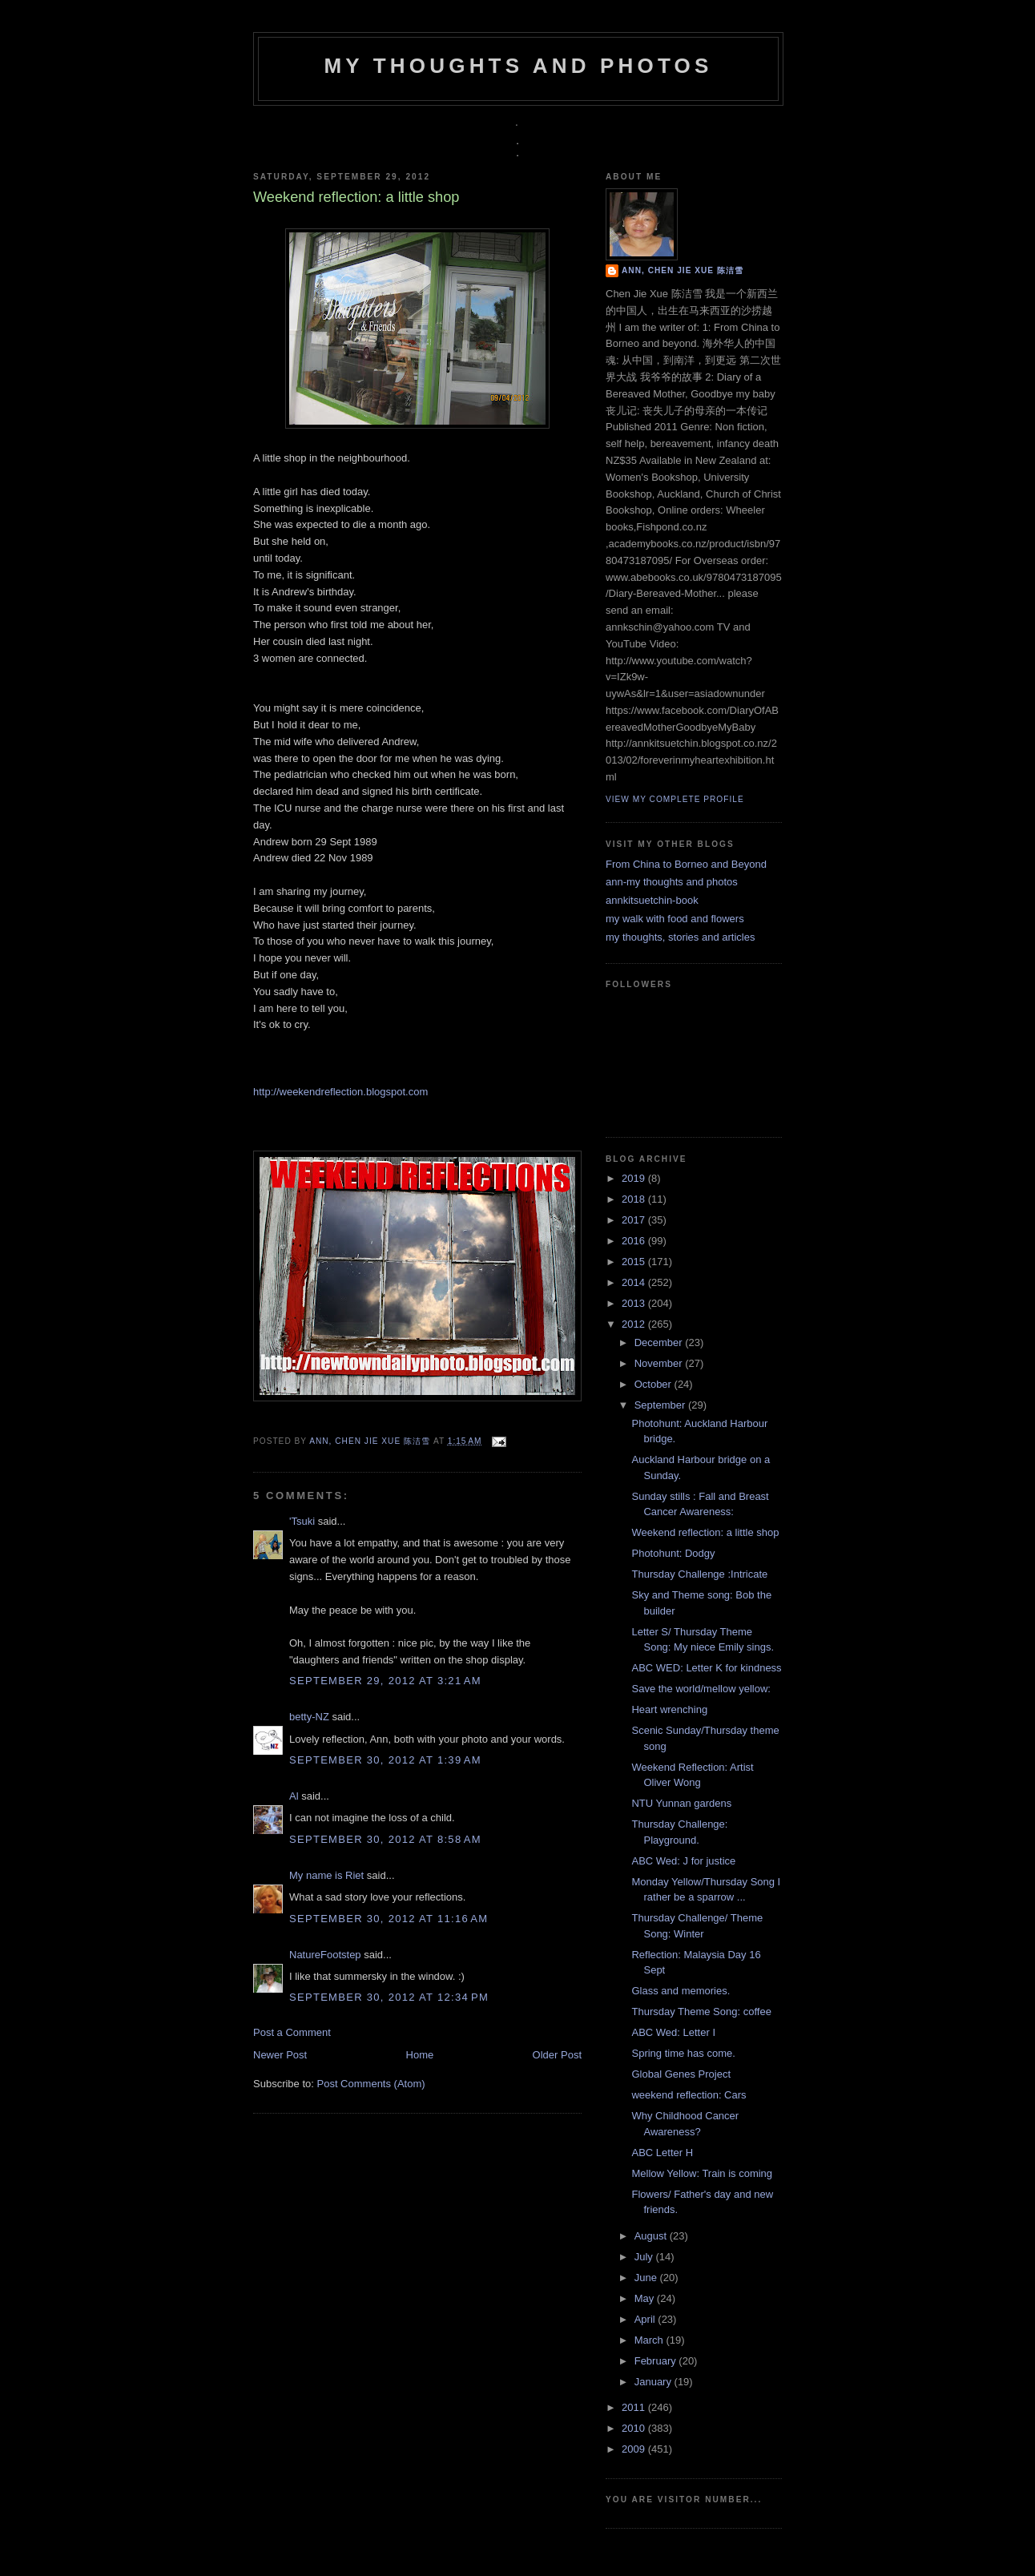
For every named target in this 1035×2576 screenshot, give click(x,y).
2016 (635, 1241)
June (647, 2278)
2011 (635, 2407)
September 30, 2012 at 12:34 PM (389, 1997)
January (654, 2382)
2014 (635, 1282)
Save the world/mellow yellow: (700, 1689)
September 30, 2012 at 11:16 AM (388, 1919)
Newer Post (280, 2055)
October (654, 1384)
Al (294, 1796)
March (650, 2340)
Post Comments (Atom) (371, 2084)
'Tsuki (302, 1521)
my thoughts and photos (518, 66)
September (661, 1405)
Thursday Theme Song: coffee (701, 2012)
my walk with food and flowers (675, 919)
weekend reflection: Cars (688, 2095)
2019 (635, 1178)
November (660, 1363)
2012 (635, 1324)
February (656, 2361)
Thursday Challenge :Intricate (699, 1574)
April (646, 2319)
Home (420, 2055)
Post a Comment (292, 2032)
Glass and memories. (680, 1991)
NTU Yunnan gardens (681, 1803)
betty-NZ (309, 1717)
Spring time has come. (683, 2053)
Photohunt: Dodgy (673, 1553)
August (652, 2236)
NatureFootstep (325, 1955)
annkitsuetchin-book (652, 900)
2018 (635, 1199)
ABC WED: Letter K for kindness (706, 1668)
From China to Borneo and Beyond (686, 864)
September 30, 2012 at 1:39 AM (385, 1760)
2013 (635, 1303)
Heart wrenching (669, 1709)
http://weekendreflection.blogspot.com (340, 1092)
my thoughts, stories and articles (680, 937)
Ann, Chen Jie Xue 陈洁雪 (371, 1441)
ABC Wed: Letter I (673, 2032)
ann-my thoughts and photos (672, 882)
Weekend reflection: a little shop (705, 1532)
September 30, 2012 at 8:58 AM (385, 1839)
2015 (635, 1262)
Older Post (557, 2055)
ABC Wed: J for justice (683, 1861)
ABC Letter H (662, 2153)
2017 (635, 1220)
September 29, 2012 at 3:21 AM (385, 1681)
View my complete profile (675, 799)
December (660, 1342)
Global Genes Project (681, 2074)
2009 (635, 2449)
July (645, 2257)
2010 (635, 2428)
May (645, 2298)
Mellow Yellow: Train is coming (701, 2173)
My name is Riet (326, 1875)
